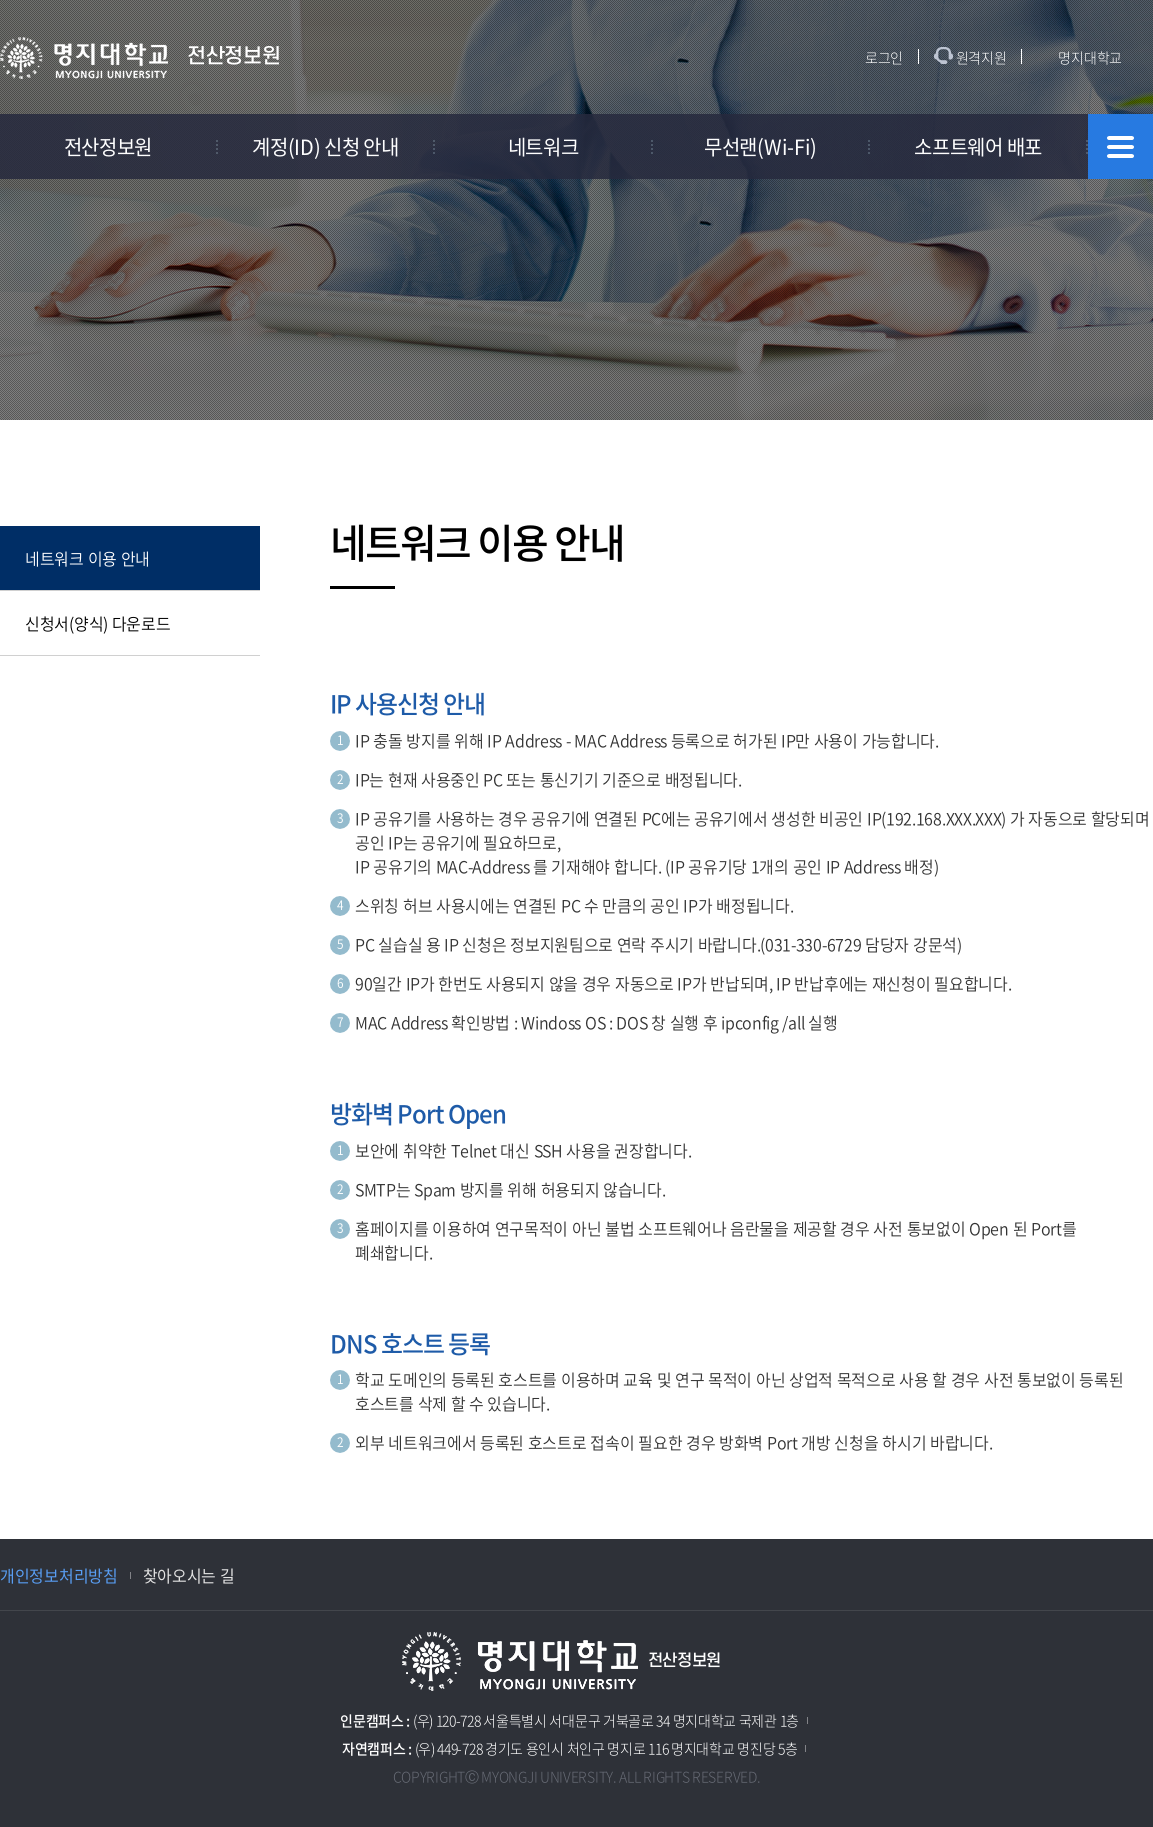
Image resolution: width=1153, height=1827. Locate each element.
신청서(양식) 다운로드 (97, 623)
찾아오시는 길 (189, 1575)
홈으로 (362, 459)
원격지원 (981, 57)
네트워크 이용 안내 (87, 558)
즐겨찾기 (1072, 460)
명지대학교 (1090, 57)
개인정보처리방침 (59, 1575)
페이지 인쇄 (1139, 460)
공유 (1009, 460)
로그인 (884, 57)
